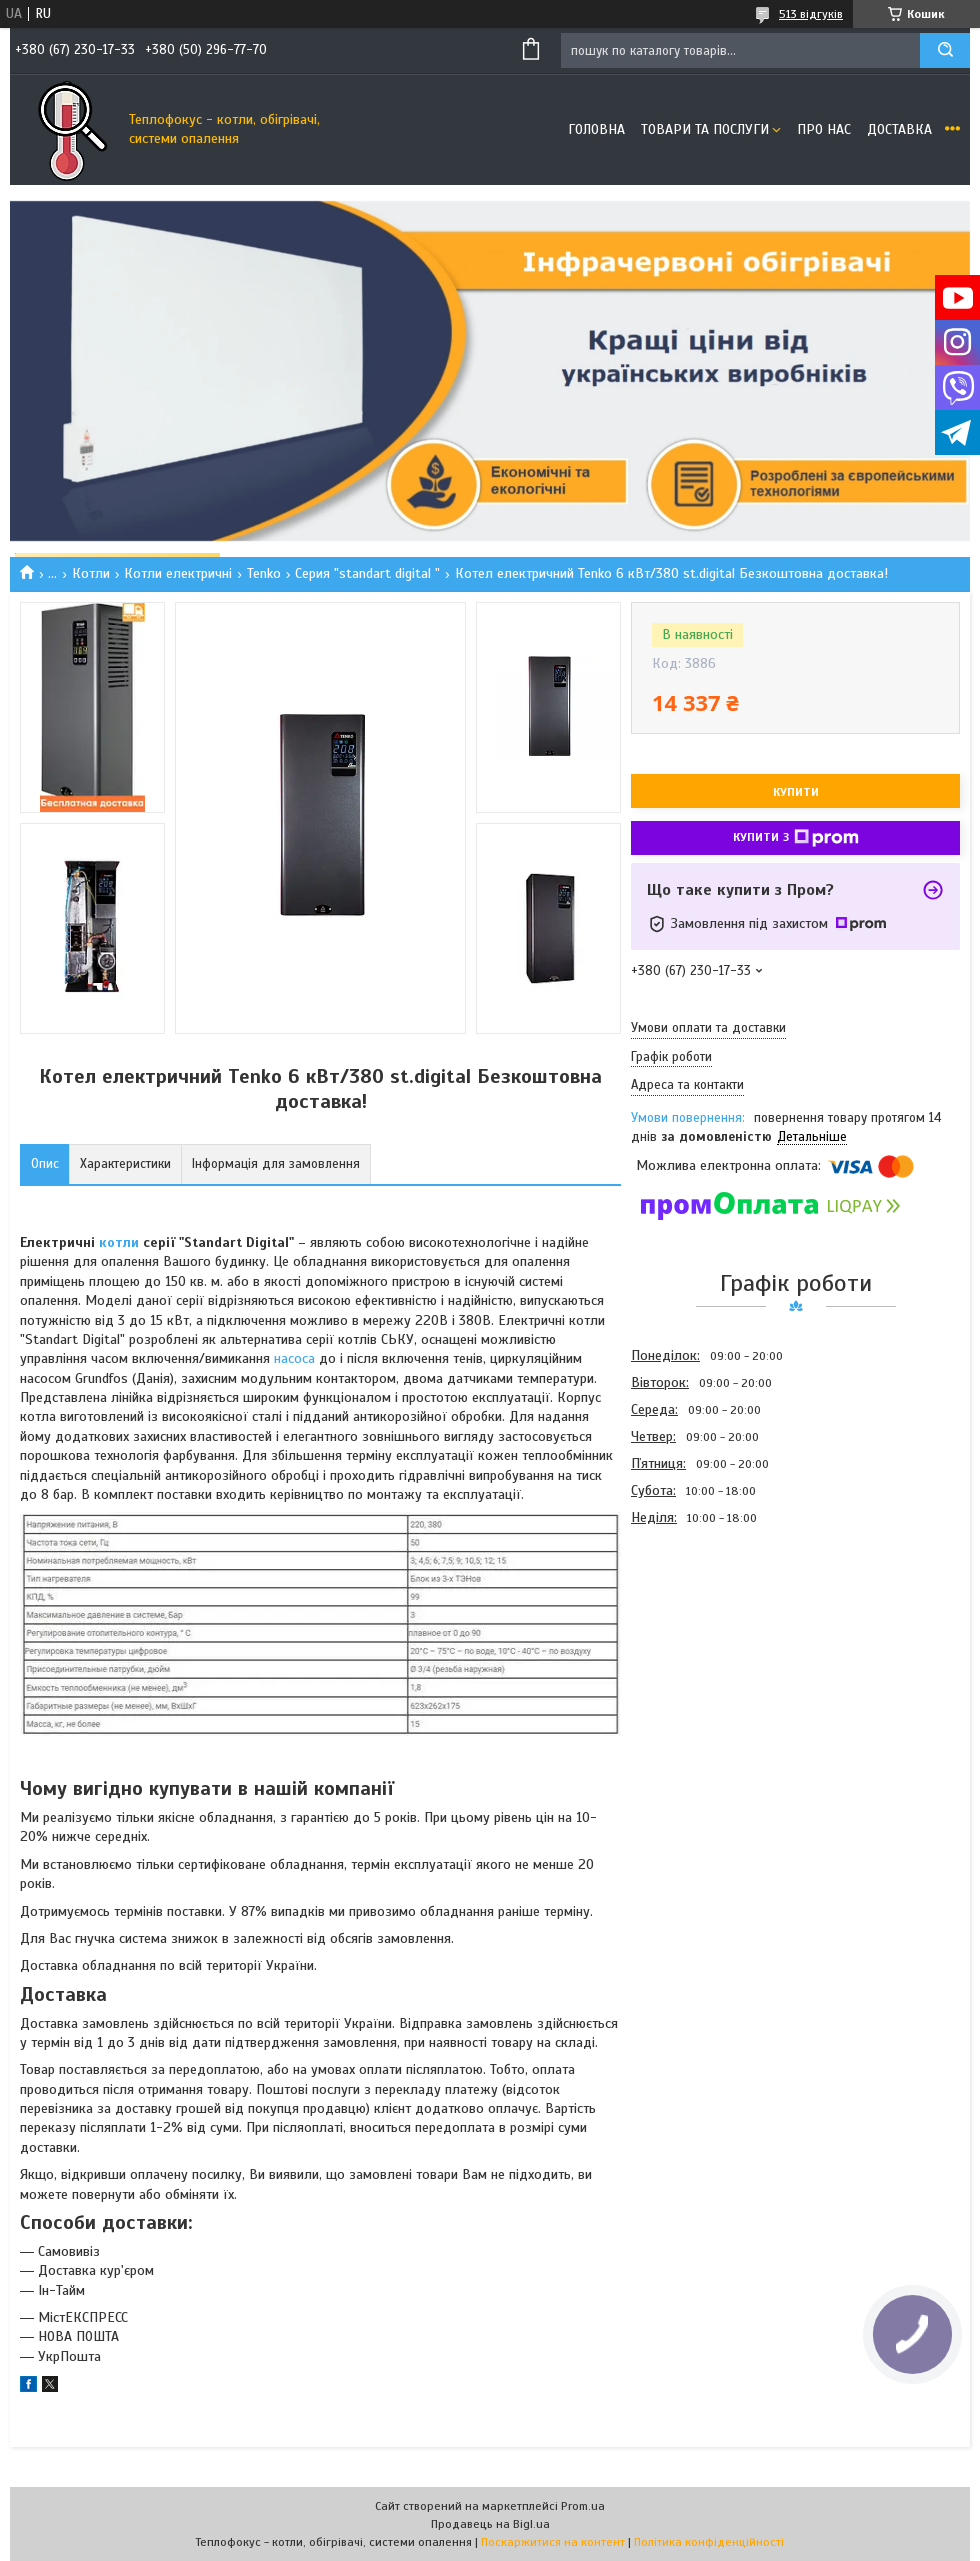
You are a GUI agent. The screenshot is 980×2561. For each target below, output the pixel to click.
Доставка (899, 129)
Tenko (264, 573)
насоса (294, 1358)
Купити (796, 792)
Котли (91, 573)
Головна (596, 129)
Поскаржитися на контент (553, 2542)
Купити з (796, 838)
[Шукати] (945, 50)
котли (119, 1242)
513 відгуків (811, 14)
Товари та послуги (705, 129)
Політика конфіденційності (709, 2542)
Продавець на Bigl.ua (490, 2524)
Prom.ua (583, 2506)
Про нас (824, 129)
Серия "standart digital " (367, 573)
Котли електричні (178, 573)
